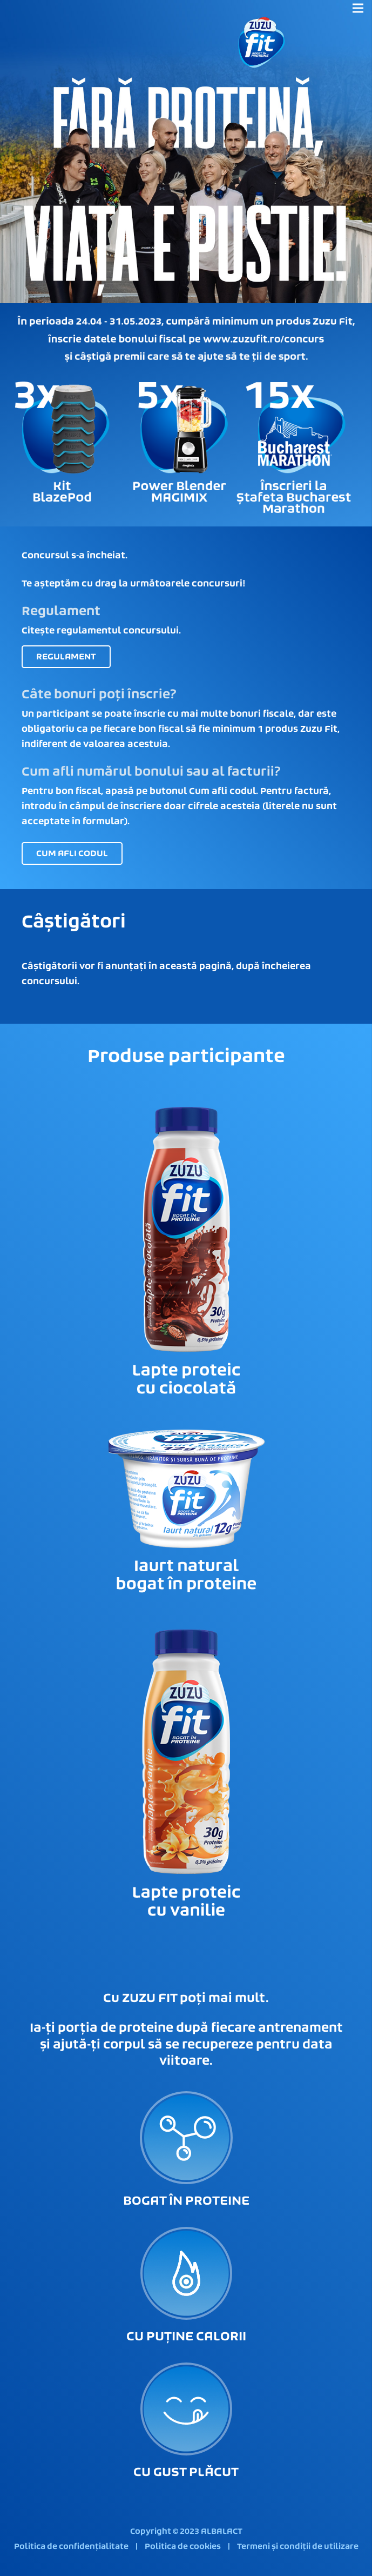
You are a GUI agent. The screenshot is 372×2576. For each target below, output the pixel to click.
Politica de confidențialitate (71, 2546)
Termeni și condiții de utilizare (298, 2546)
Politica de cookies (183, 2546)
